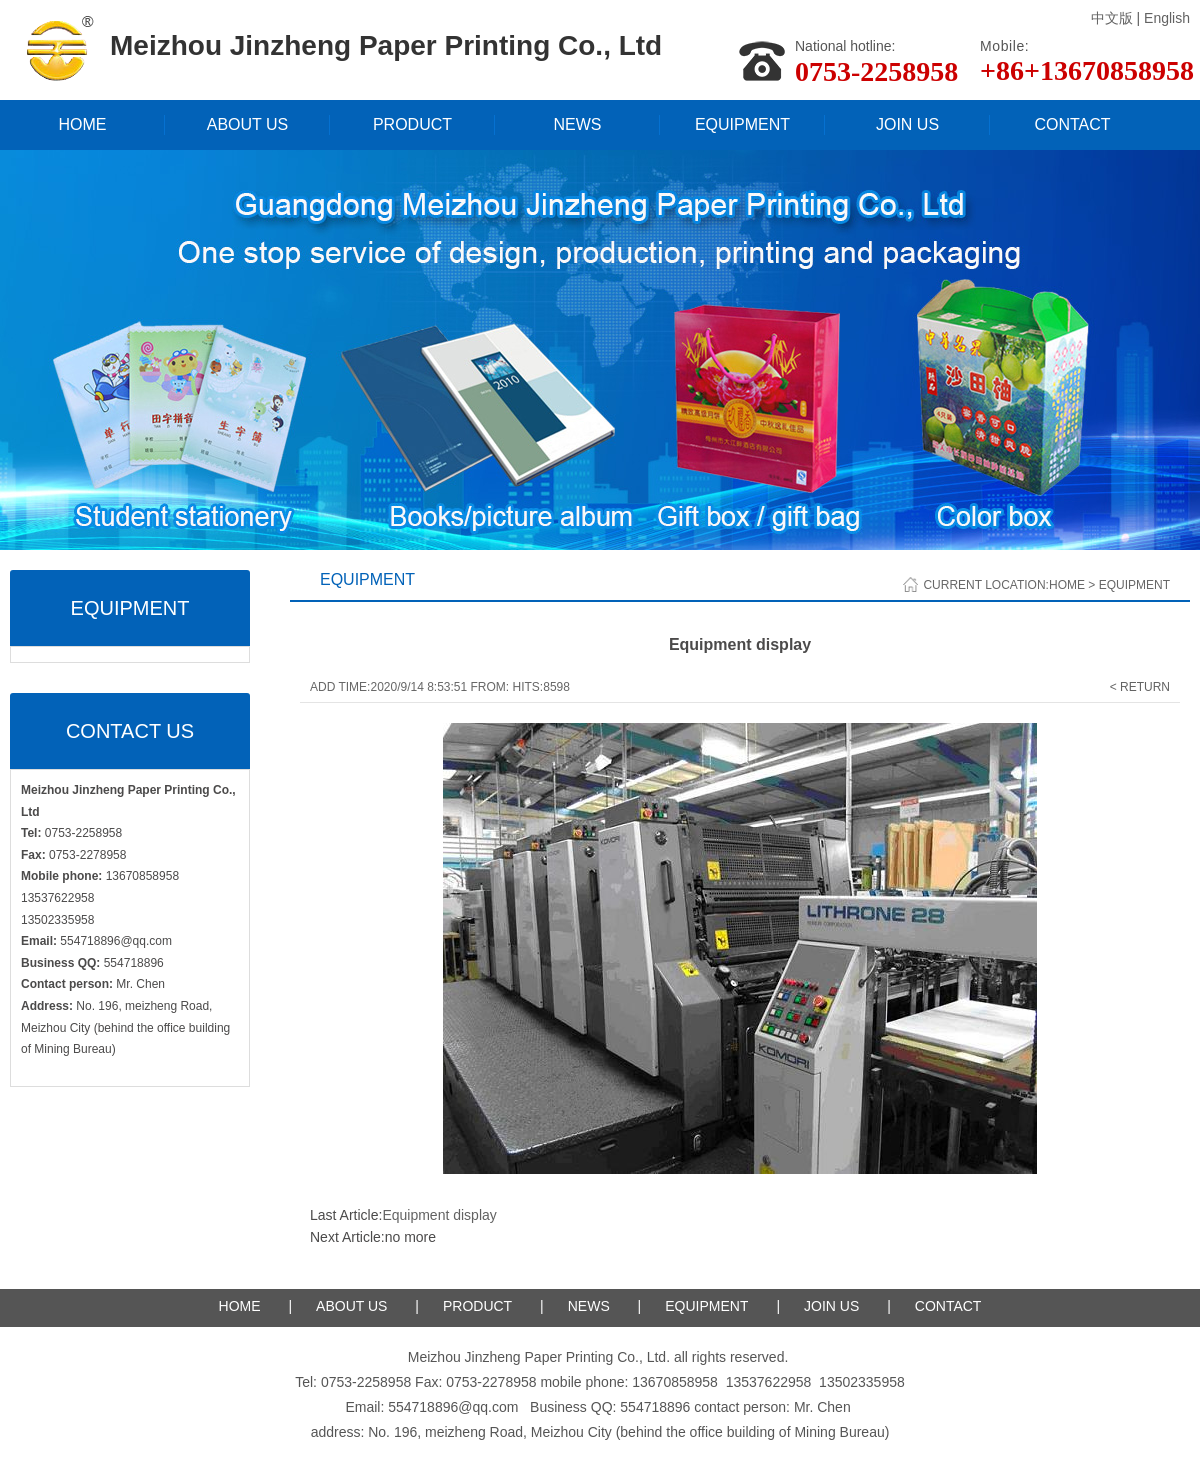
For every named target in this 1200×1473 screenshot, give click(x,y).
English (1167, 18)
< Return (1140, 687)
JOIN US (907, 124)
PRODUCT (412, 124)
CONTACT (1072, 124)
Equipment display (439, 1215)
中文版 (1112, 18)
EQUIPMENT (742, 124)
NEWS (578, 124)
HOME (83, 124)
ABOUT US (248, 124)
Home (1067, 585)
